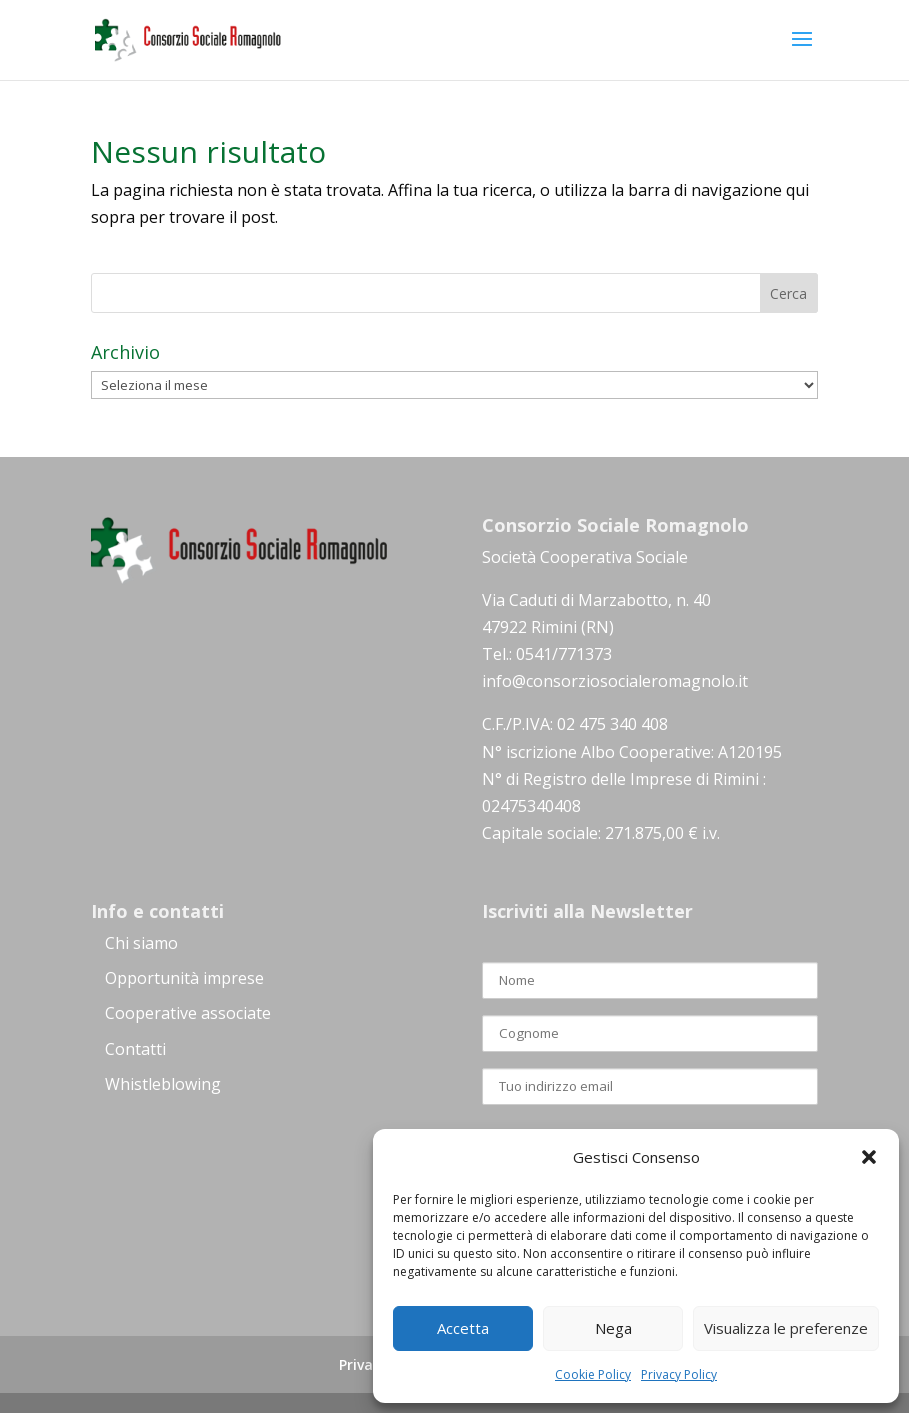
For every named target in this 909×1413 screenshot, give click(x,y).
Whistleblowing (163, 1084)
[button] (869, 1157)
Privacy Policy (679, 1374)
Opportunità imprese (184, 978)
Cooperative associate (188, 1013)
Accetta (463, 1328)
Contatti (135, 1049)
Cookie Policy (593, 1374)
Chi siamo (141, 943)
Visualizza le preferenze (786, 1328)
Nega (613, 1328)
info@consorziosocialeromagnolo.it (615, 681)
